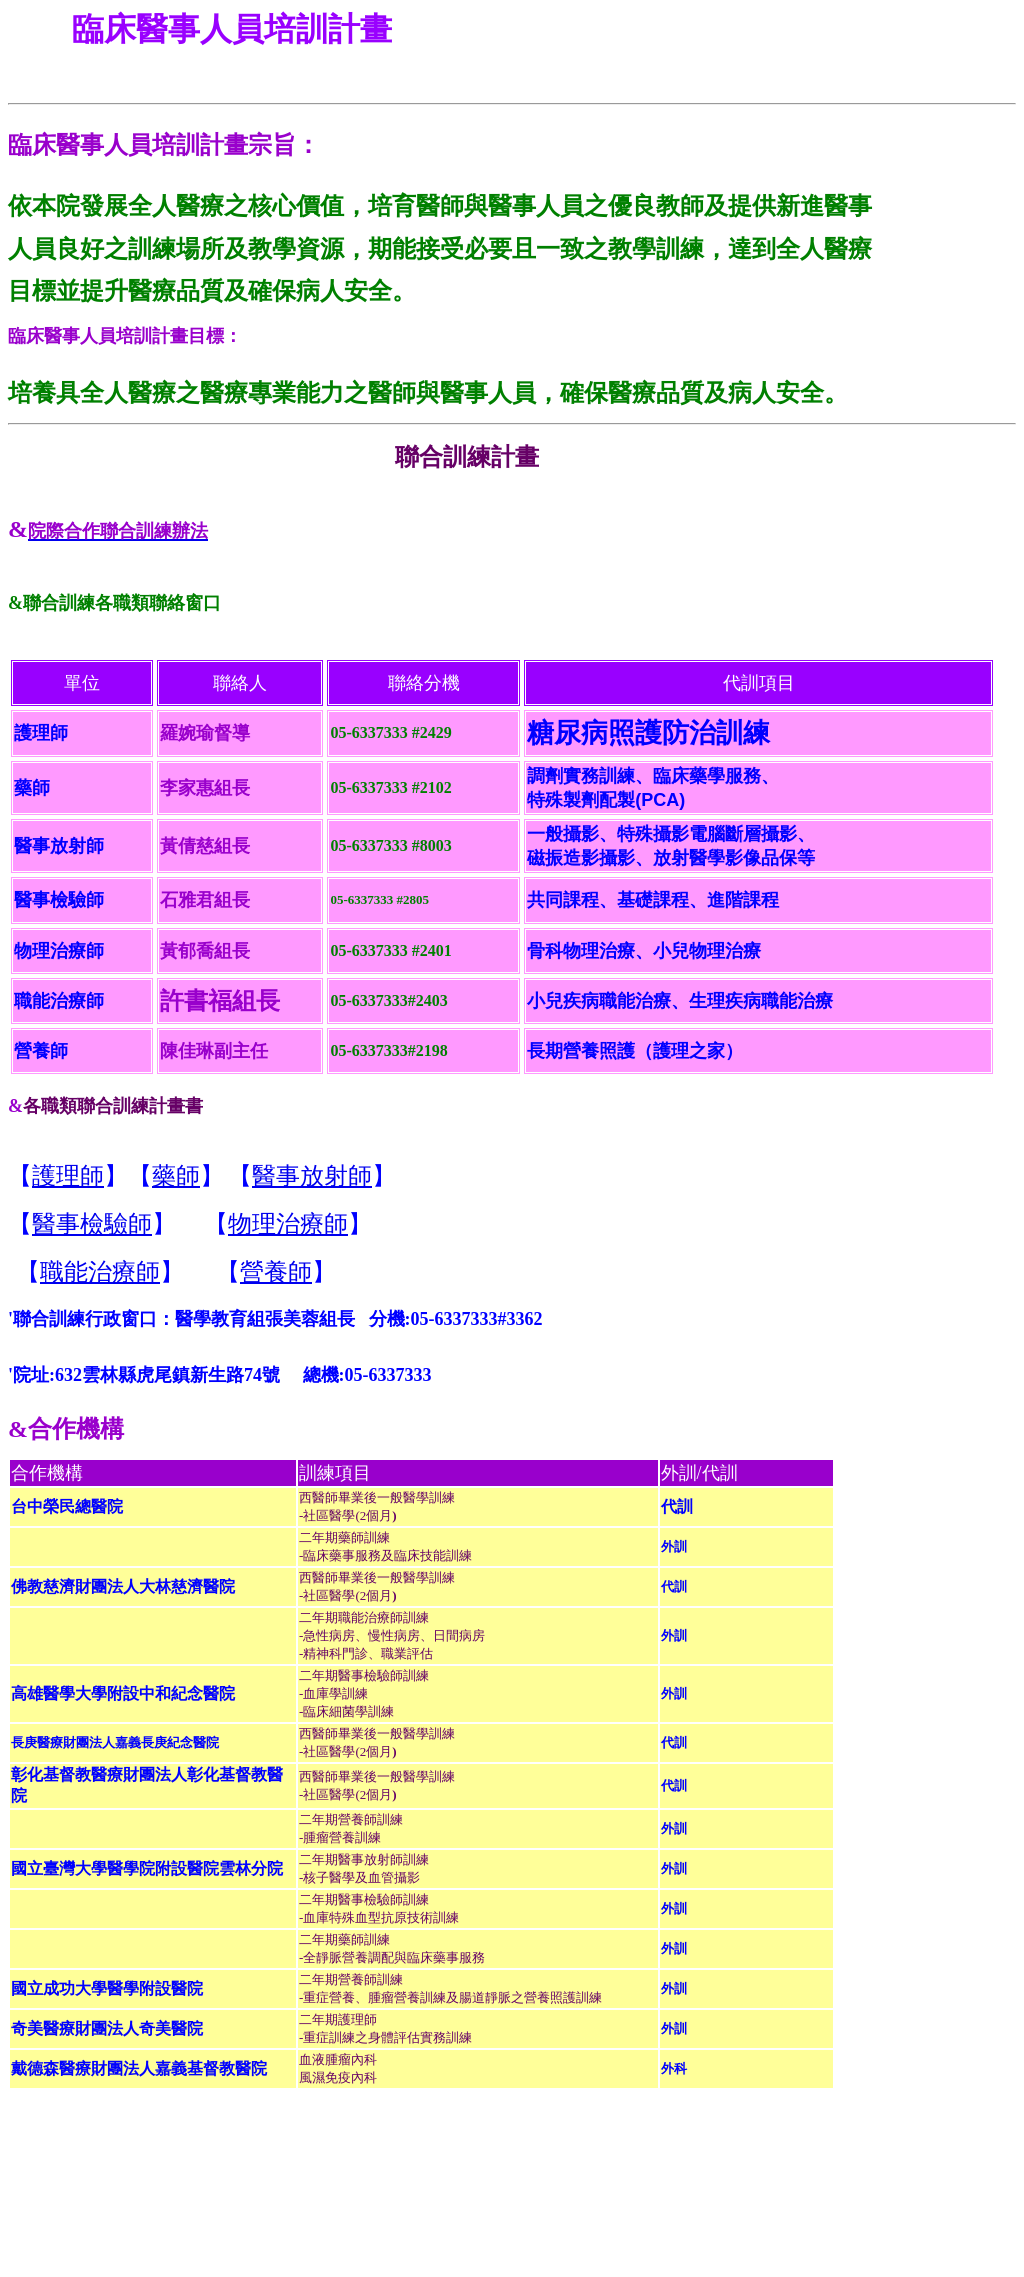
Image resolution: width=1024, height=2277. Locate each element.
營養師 (276, 1272)
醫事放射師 (312, 1176)
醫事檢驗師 (92, 1224)
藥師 (176, 1176)
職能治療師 (100, 1272)
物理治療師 (288, 1224)
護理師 (68, 1176)
